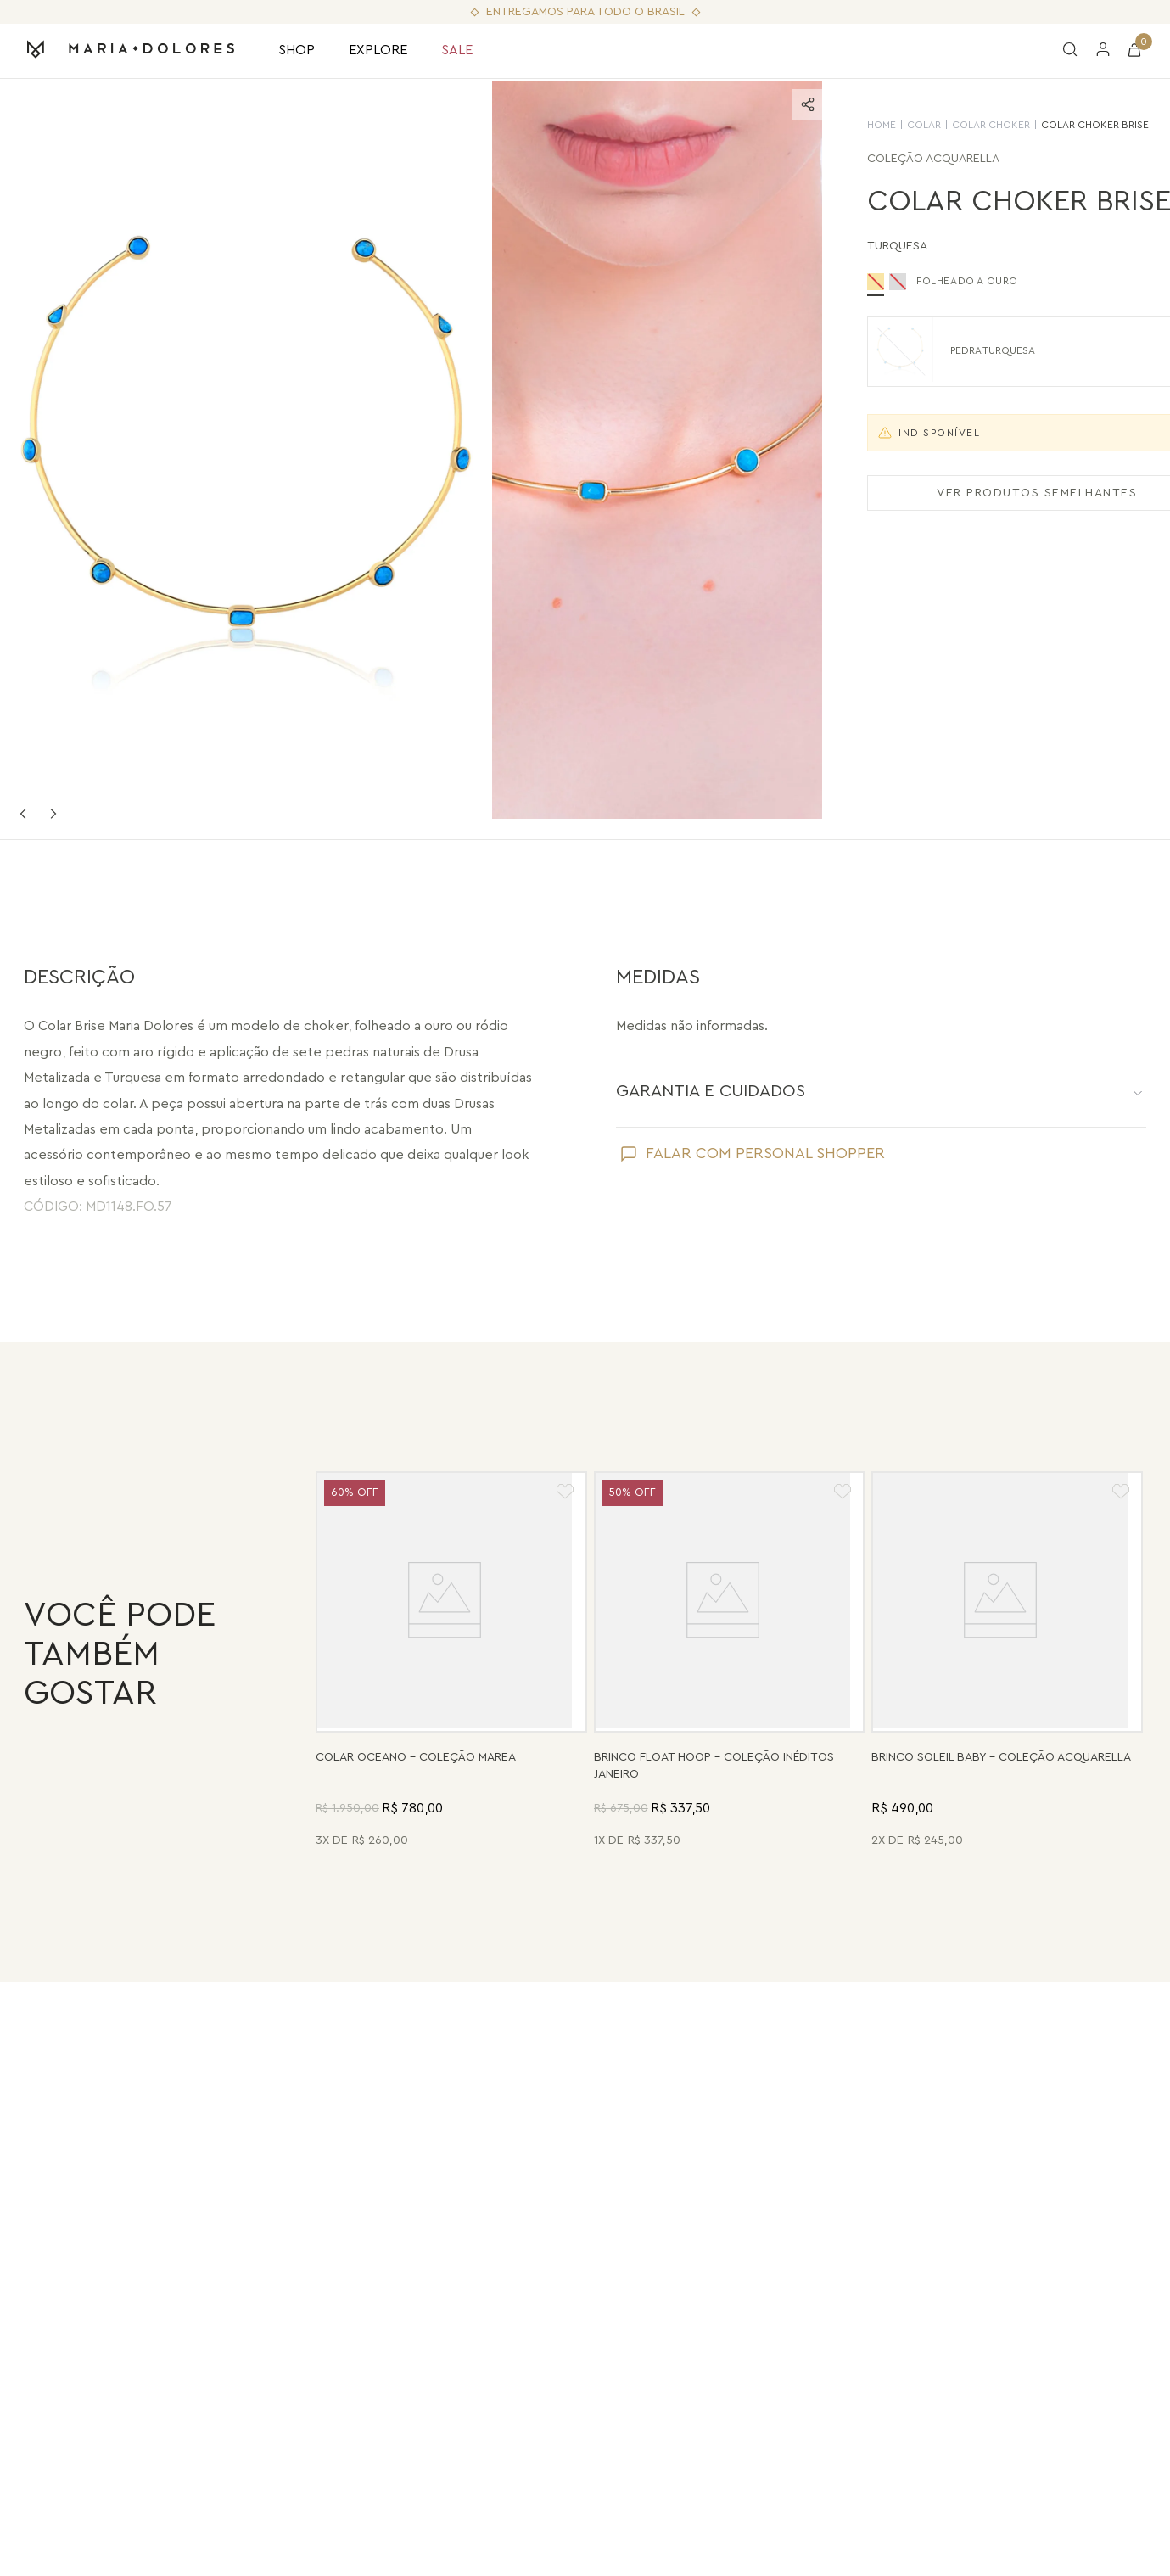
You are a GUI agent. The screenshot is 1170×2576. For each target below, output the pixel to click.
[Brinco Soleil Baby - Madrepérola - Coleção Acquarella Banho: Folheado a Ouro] (1007, 1662)
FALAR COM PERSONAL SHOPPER (765, 1153)
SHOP (296, 50)
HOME (811, 125)
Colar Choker (921, 125)
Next (53, 813)
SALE (457, 50)
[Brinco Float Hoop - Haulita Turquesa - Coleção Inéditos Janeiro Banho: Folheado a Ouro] (729, 1662)
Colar (854, 125)
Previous (23, 813)
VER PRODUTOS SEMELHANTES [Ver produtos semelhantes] (966, 493)
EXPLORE (378, 50)
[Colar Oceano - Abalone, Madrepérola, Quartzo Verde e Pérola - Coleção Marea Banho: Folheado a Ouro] (451, 1662)
